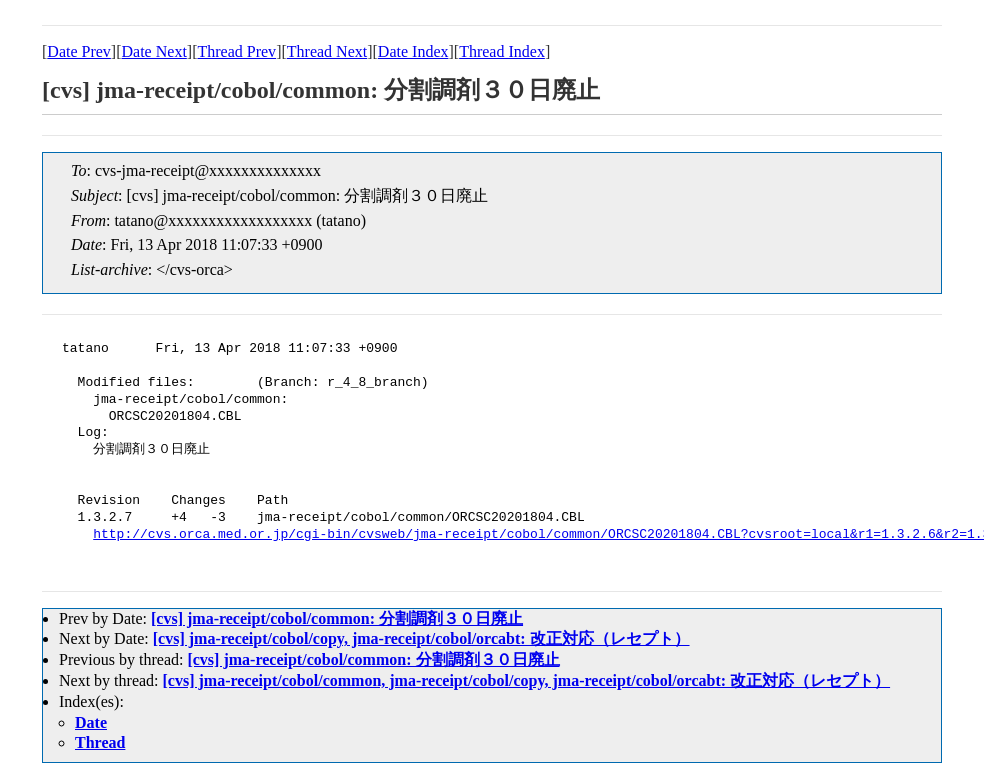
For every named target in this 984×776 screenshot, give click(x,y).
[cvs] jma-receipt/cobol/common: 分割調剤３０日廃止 (337, 618)
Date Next (154, 51)
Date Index (413, 51)
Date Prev (79, 51)
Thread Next (327, 51)
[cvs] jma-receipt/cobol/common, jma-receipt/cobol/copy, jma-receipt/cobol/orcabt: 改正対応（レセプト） (527, 680)
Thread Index (502, 51)
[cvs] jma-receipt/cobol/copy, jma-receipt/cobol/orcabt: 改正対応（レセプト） (421, 638)
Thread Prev (236, 51)
